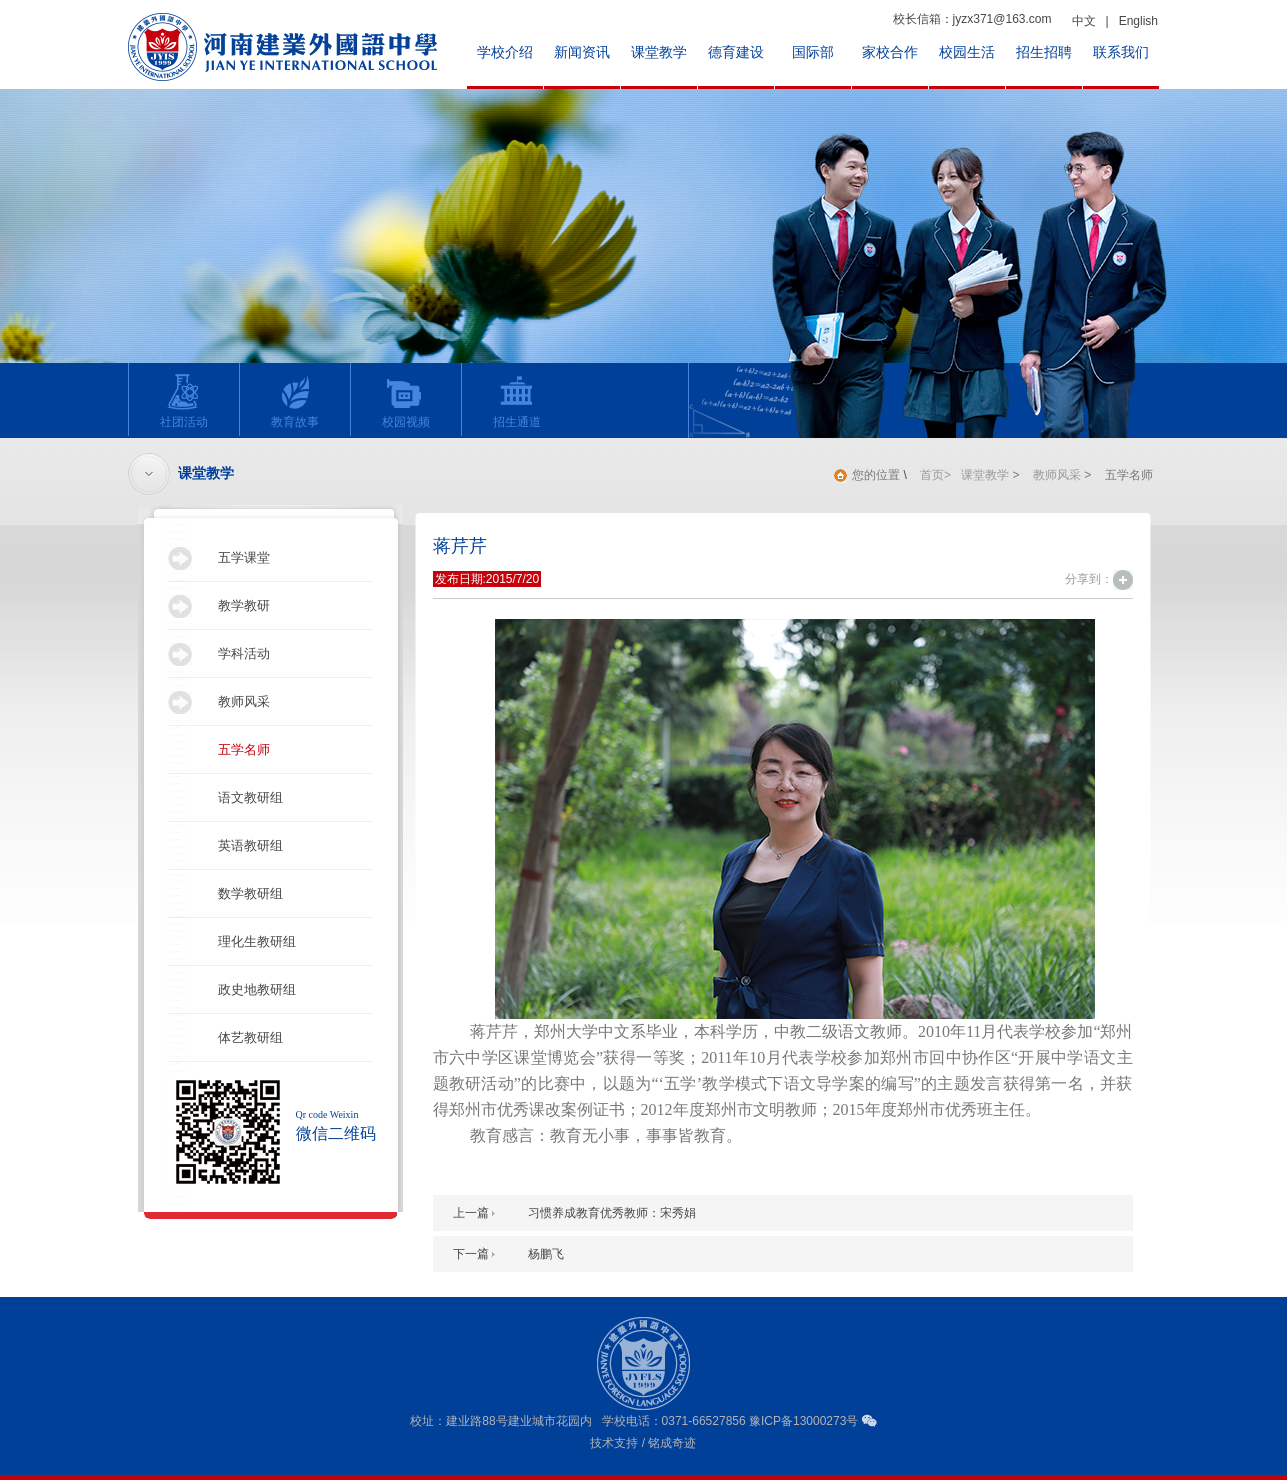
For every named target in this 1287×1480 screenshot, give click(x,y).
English (1138, 21)
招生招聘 (1044, 52)
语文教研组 (250, 797)
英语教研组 (250, 845)
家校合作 (890, 52)
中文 (1084, 21)
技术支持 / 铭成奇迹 (643, 1443)
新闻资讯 (582, 52)
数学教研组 (250, 893)
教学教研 (244, 605)
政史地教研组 (257, 989)
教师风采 (244, 701)
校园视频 (400, 401)
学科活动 (244, 653)
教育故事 (289, 401)
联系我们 (1121, 52)
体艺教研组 (250, 1037)
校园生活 (967, 52)
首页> (935, 475)
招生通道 (511, 401)
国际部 (813, 52)
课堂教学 (659, 52)
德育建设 (736, 52)
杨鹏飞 (546, 1254)
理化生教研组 (257, 941)
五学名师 (244, 749)
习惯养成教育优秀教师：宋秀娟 (612, 1213)
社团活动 (178, 401)
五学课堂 (244, 557)
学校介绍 (505, 52)
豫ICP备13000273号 (803, 1421)
